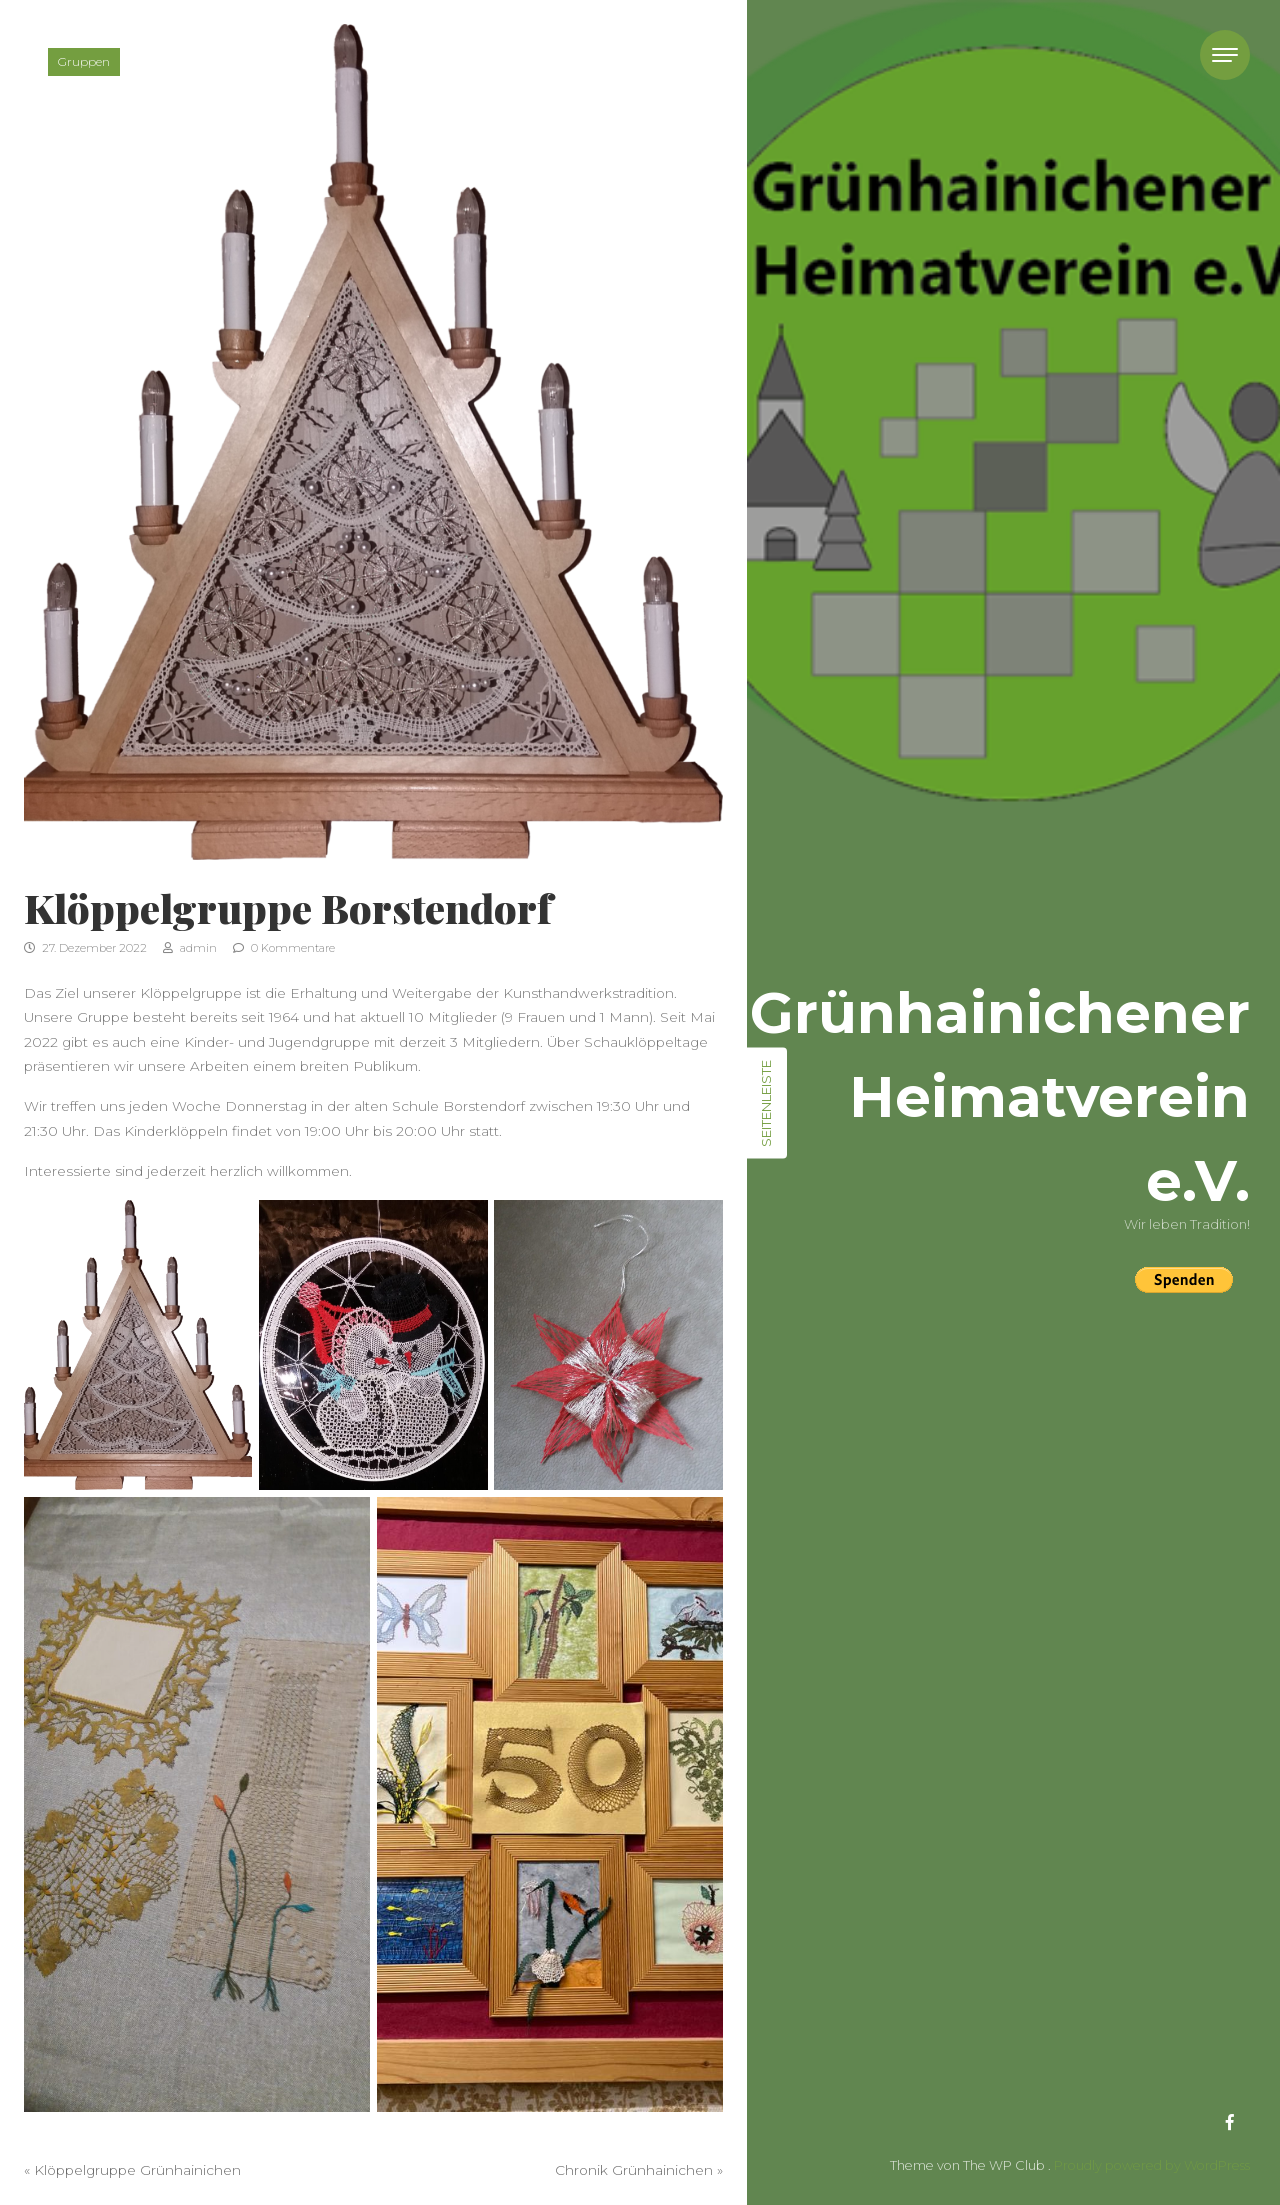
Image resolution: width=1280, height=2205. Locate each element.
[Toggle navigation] (1225, 55)
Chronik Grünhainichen (634, 2170)
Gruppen (84, 61)
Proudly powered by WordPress (1152, 2165)
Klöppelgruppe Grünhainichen (137, 2170)
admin (190, 948)
